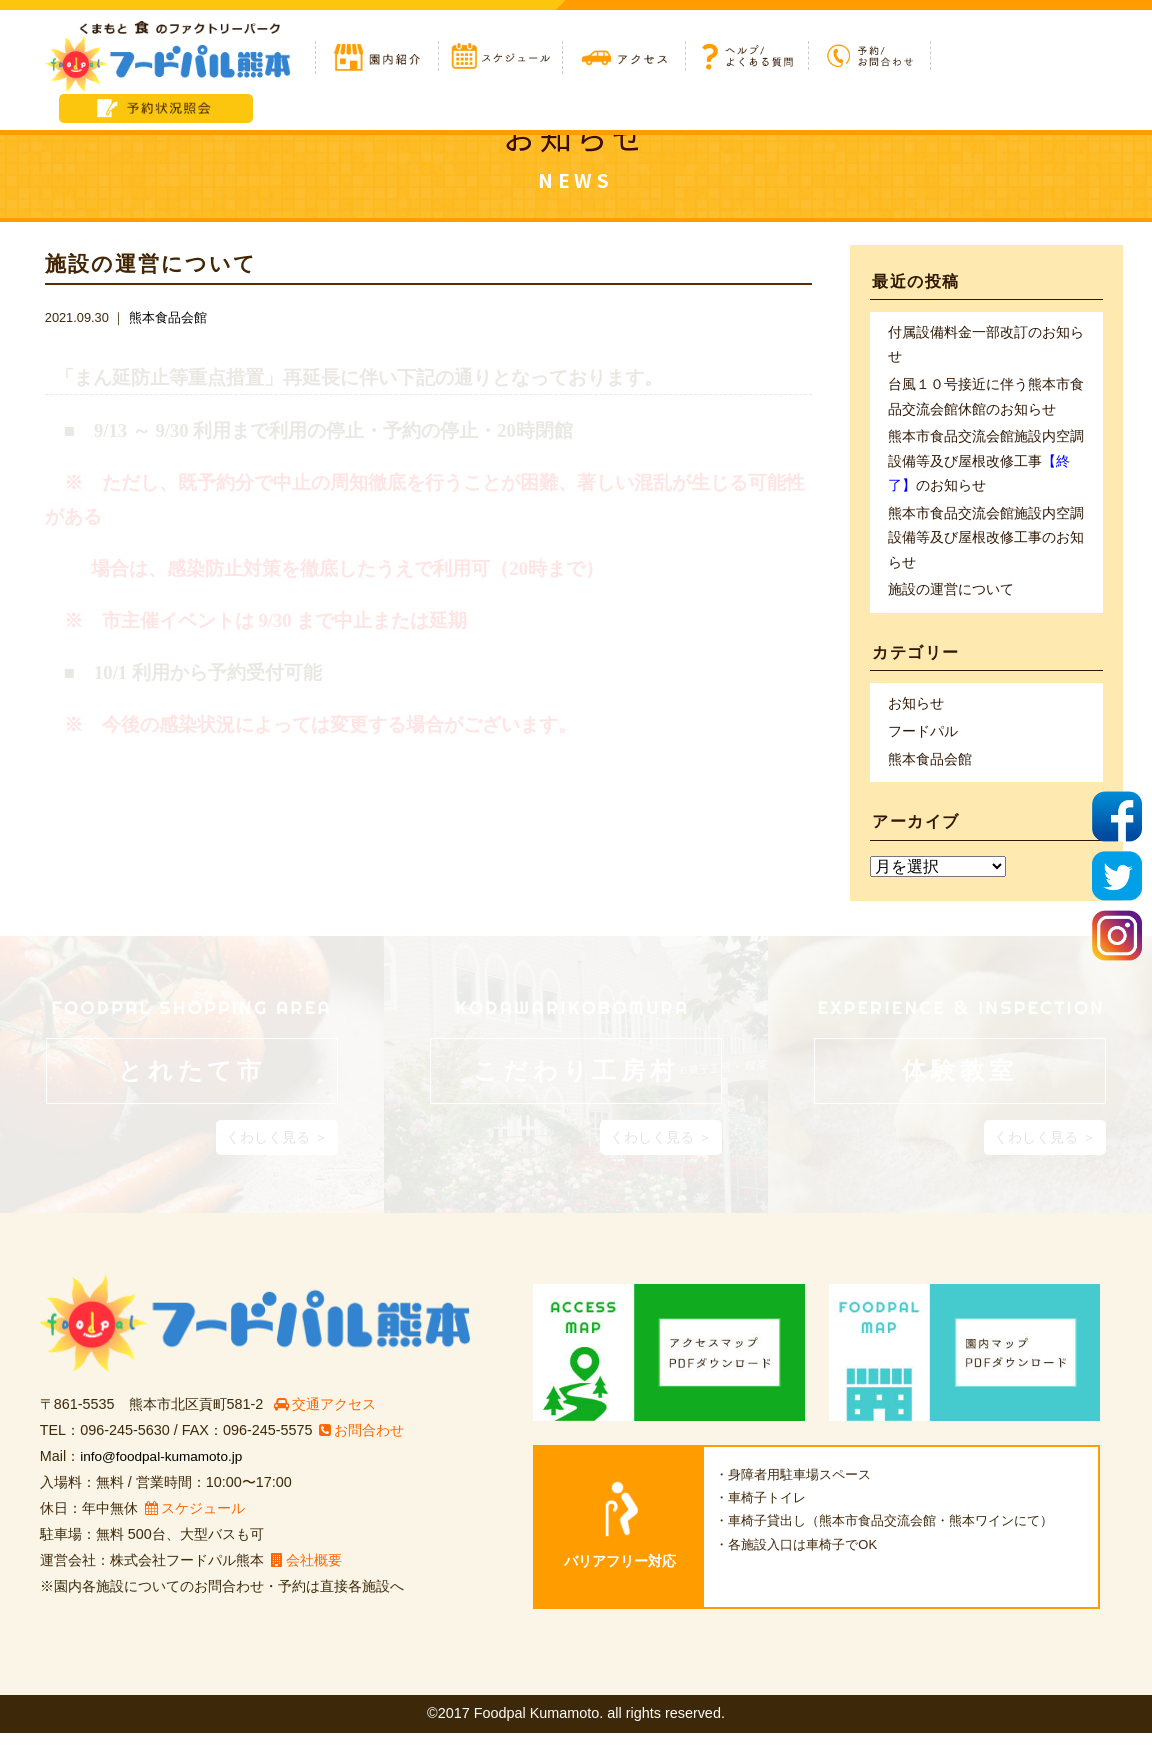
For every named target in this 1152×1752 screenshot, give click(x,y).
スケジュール (195, 1527)
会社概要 (306, 1579)
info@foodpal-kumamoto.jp (166, 1476)
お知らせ (916, 720)
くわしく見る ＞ (277, 1156)
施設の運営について (951, 604)
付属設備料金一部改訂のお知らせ (986, 346)
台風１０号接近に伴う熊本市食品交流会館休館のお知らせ (986, 401)
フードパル (923, 749)
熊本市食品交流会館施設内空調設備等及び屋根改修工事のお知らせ (986, 469)
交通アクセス (326, 1424)
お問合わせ (362, 1450)
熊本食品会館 (168, 317)
